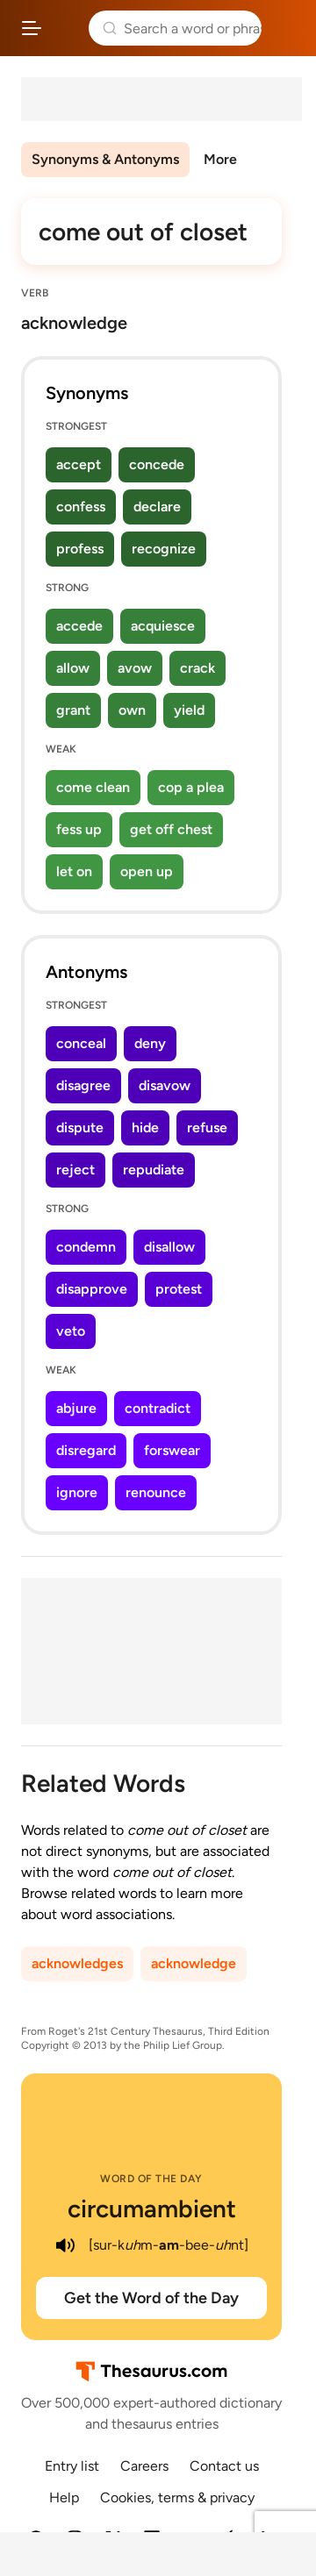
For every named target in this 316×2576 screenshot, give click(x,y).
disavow (164, 1085)
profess (80, 548)
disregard (86, 1450)
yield (189, 710)
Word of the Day (151, 2179)
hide (145, 1127)
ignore (76, 1492)
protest (178, 1289)
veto (70, 1331)
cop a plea (191, 787)
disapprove (91, 1289)
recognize (164, 548)
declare (157, 506)
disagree (83, 1085)
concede (156, 464)
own (132, 710)
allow (73, 668)
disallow (169, 1246)
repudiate (153, 1169)
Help (64, 2497)
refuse (207, 1127)
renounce (156, 1492)
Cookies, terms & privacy (177, 2497)
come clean (93, 787)
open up (146, 871)
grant (73, 710)
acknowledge (193, 1963)
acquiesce (163, 625)
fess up (79, 829)
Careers (144, 2466)
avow (135, 668)
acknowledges (77, 1963)
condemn (86, 1246)
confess (80, 506)
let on (74, 871)
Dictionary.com (285, 28)
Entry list (72, 2466)
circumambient (152, 2208)
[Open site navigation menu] (31, 28)
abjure (76, 1408)
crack (197, 668)
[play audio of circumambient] (65, 2245)
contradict (157, 1408)
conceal (81, 1043)
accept (78, 464)
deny (150, 1043)
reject (75, 1169)
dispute (80, 1127)
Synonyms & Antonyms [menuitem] (105, 159)
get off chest (171, 829)
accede (79, 625)
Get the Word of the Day (151, 2298)
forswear (172, 1450)
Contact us (224, 2466)
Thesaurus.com (65, 28)
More (220, 159)
